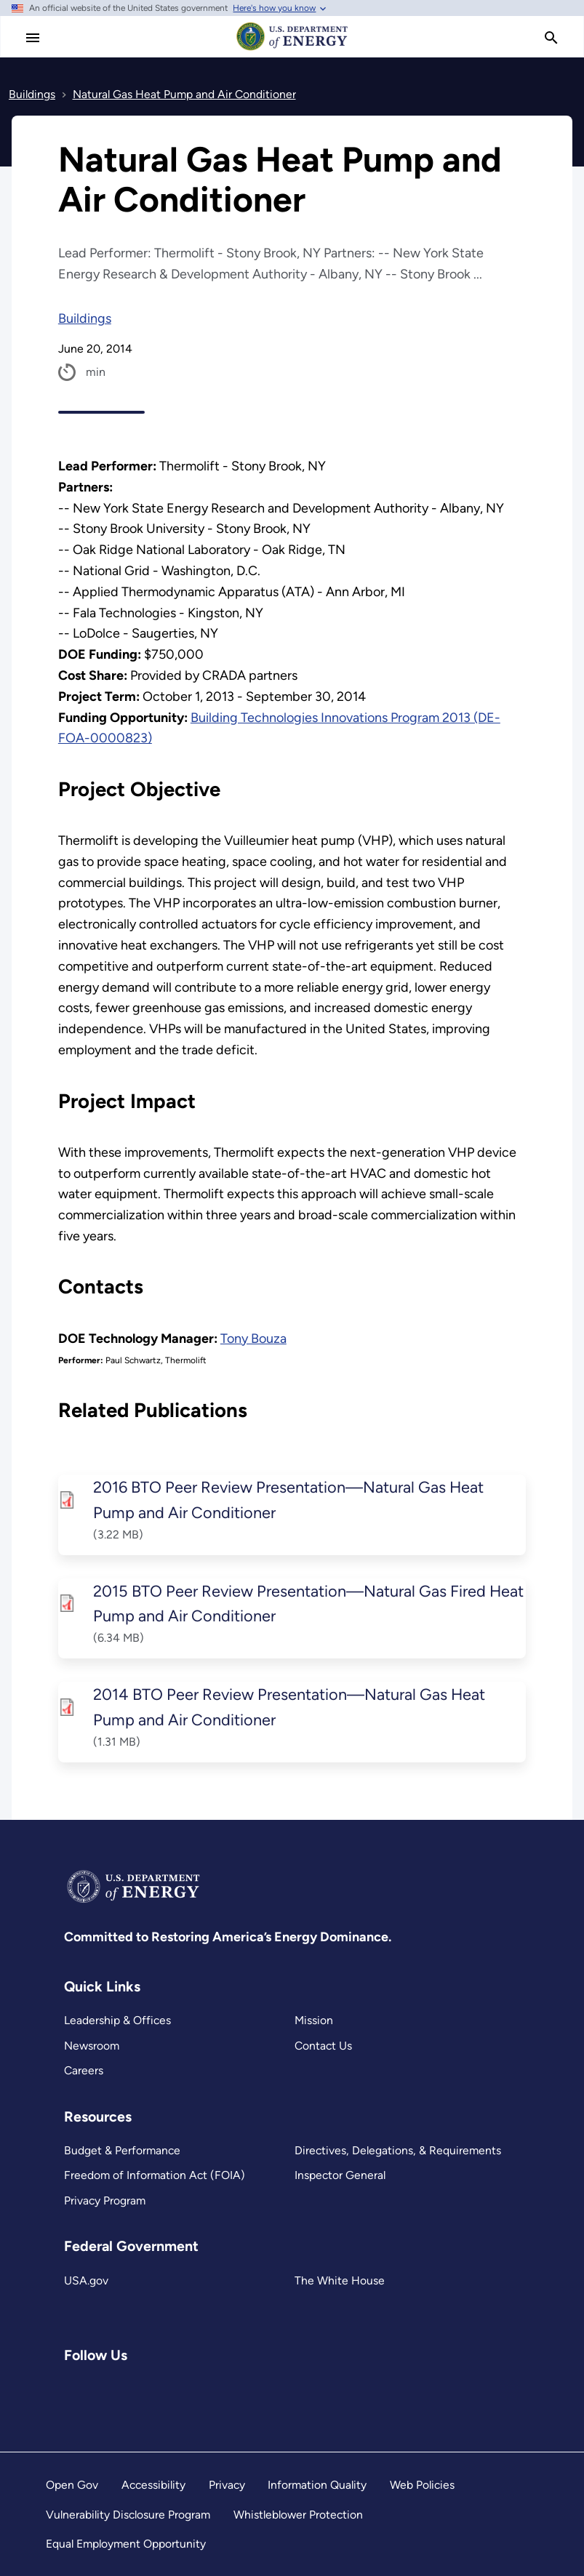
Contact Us (323, 2046)
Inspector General (340, 2175)
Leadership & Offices (117, 2020)
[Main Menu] (32, 37)
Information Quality (317, 2485)
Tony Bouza (253, 1339)
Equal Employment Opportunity (126, 2544)
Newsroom (91, 2046)
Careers (83, 2070)
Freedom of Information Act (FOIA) (154, 2175)
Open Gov (72, 2485)
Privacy (227, 2485)
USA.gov (86, 2280)
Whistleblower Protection (298, 2514)
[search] (551, 37)
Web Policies (422, 2485)
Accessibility (153, 2485)
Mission (314, 2020)
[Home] (292, 49)
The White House (340, 2280)
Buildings (84, 318)
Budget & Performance (122, 2150)
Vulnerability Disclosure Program (128, 2514)
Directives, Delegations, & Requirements (398, 2150)
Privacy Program (104, 2200)
